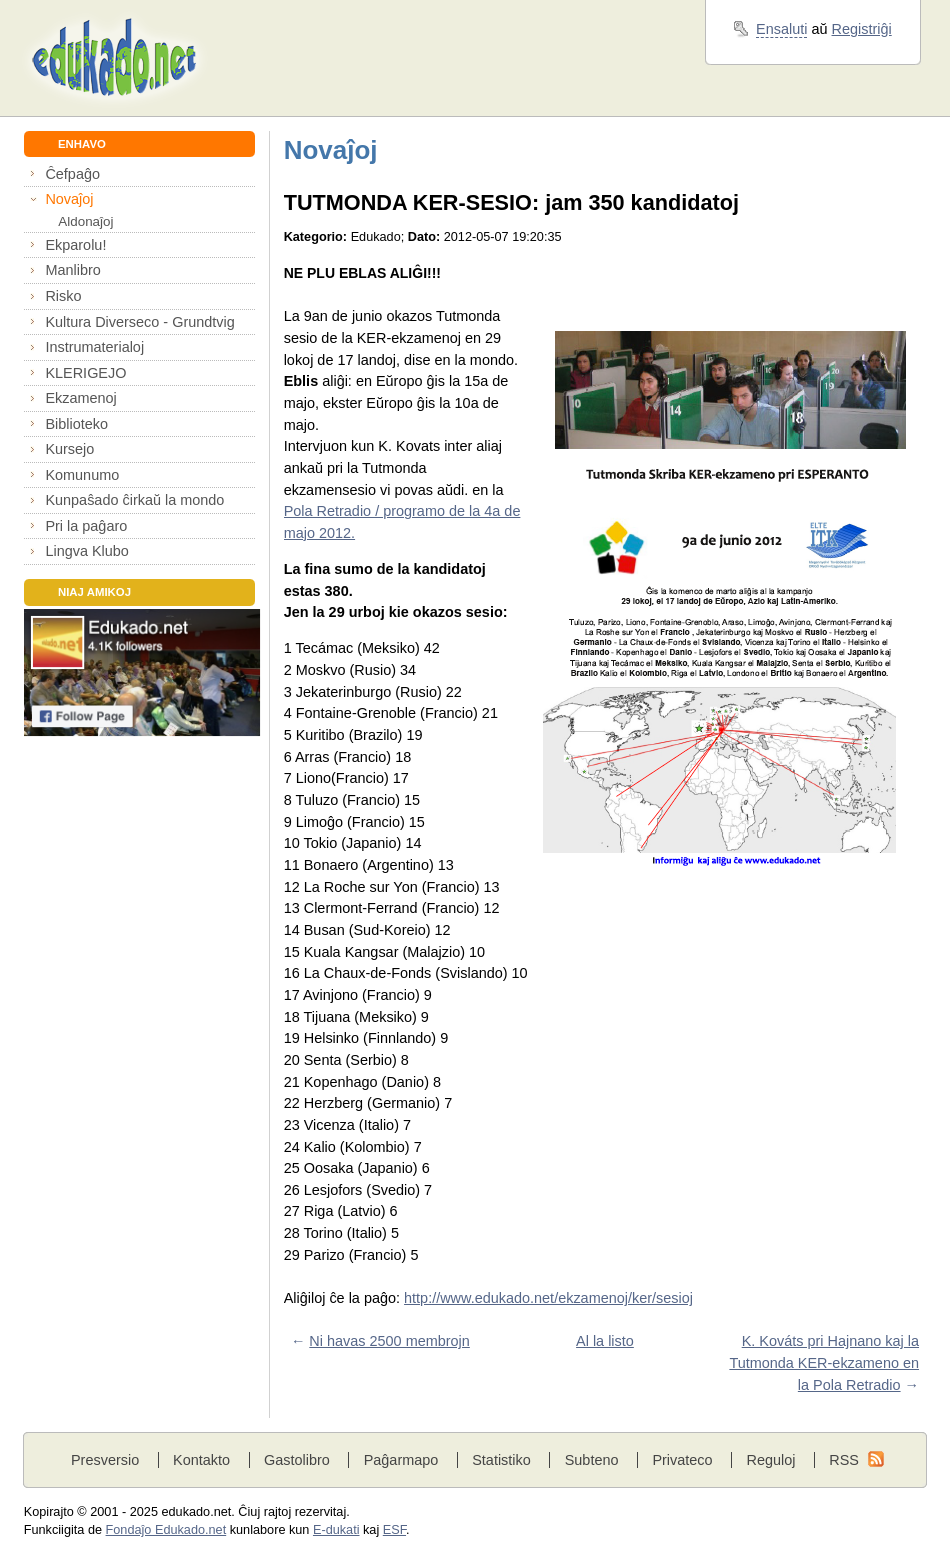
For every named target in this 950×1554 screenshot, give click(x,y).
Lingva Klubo (86, 551)
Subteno (592, 1460)
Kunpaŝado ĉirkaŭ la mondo (134, 500)
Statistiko (501, 1460)
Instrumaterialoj (94, 347)
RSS (844, 1460)
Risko (63, 296)
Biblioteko (76, 424)
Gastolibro (297, 1460)
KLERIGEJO (85, 373)
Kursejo (69, 449)
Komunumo (82, 475)
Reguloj (770, 1460)
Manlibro (72, 270)
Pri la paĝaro (86, 526)
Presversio (105, 1460)
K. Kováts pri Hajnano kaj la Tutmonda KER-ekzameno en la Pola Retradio (824, 1362)
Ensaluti (781, 29)
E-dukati (336, 1530)
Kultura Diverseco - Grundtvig (139, 322)
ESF (394, 1530)
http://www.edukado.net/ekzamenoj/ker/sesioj (548, 1298)
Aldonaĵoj (85, 221)
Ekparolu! (75, 245)
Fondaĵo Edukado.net (166, 1530)
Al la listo (605, 1341)
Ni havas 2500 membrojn (389, 1341)
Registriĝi (862, 29)
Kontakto (201, 1460)
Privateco (682, 1460)
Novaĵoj (69, 199)
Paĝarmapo (401, 1460)
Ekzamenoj (80, 398)
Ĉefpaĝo (72, 174)
